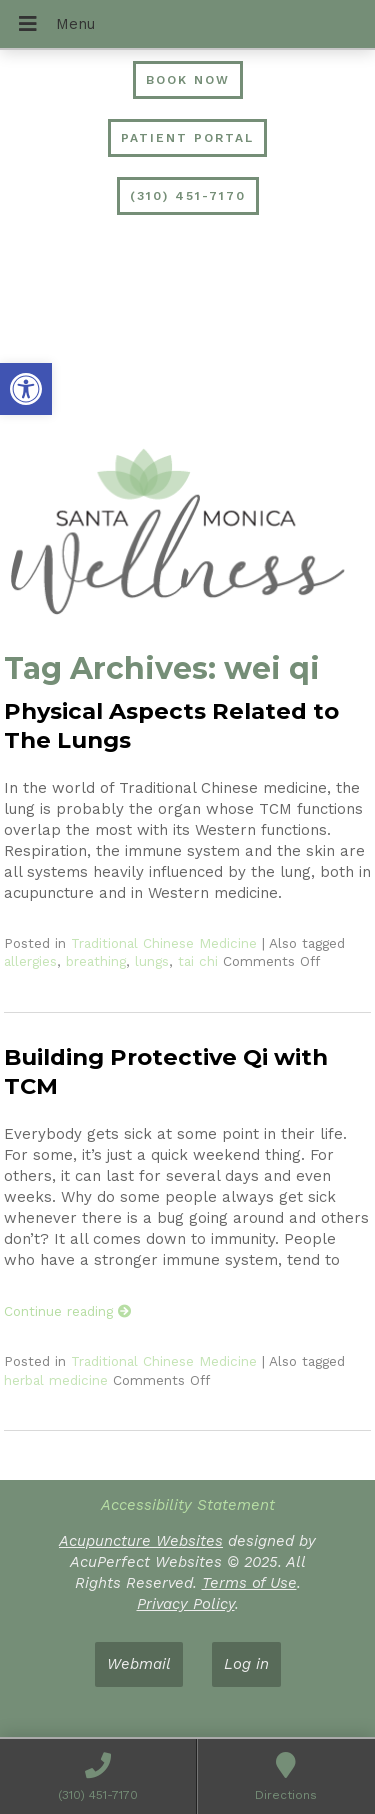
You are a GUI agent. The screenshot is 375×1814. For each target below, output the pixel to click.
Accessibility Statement (188, 1505)
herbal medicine (56, 1380)
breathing (96, 961)
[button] (26, 389)
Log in (246, 1664)
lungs (152, 961)
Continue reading (68, 1311)
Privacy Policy (186, 1604)
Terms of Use (249, 1583)
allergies (30, 961)
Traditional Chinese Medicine (164, 943)
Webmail (139, 1664)
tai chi (198, 961)
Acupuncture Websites (141, 1541)
